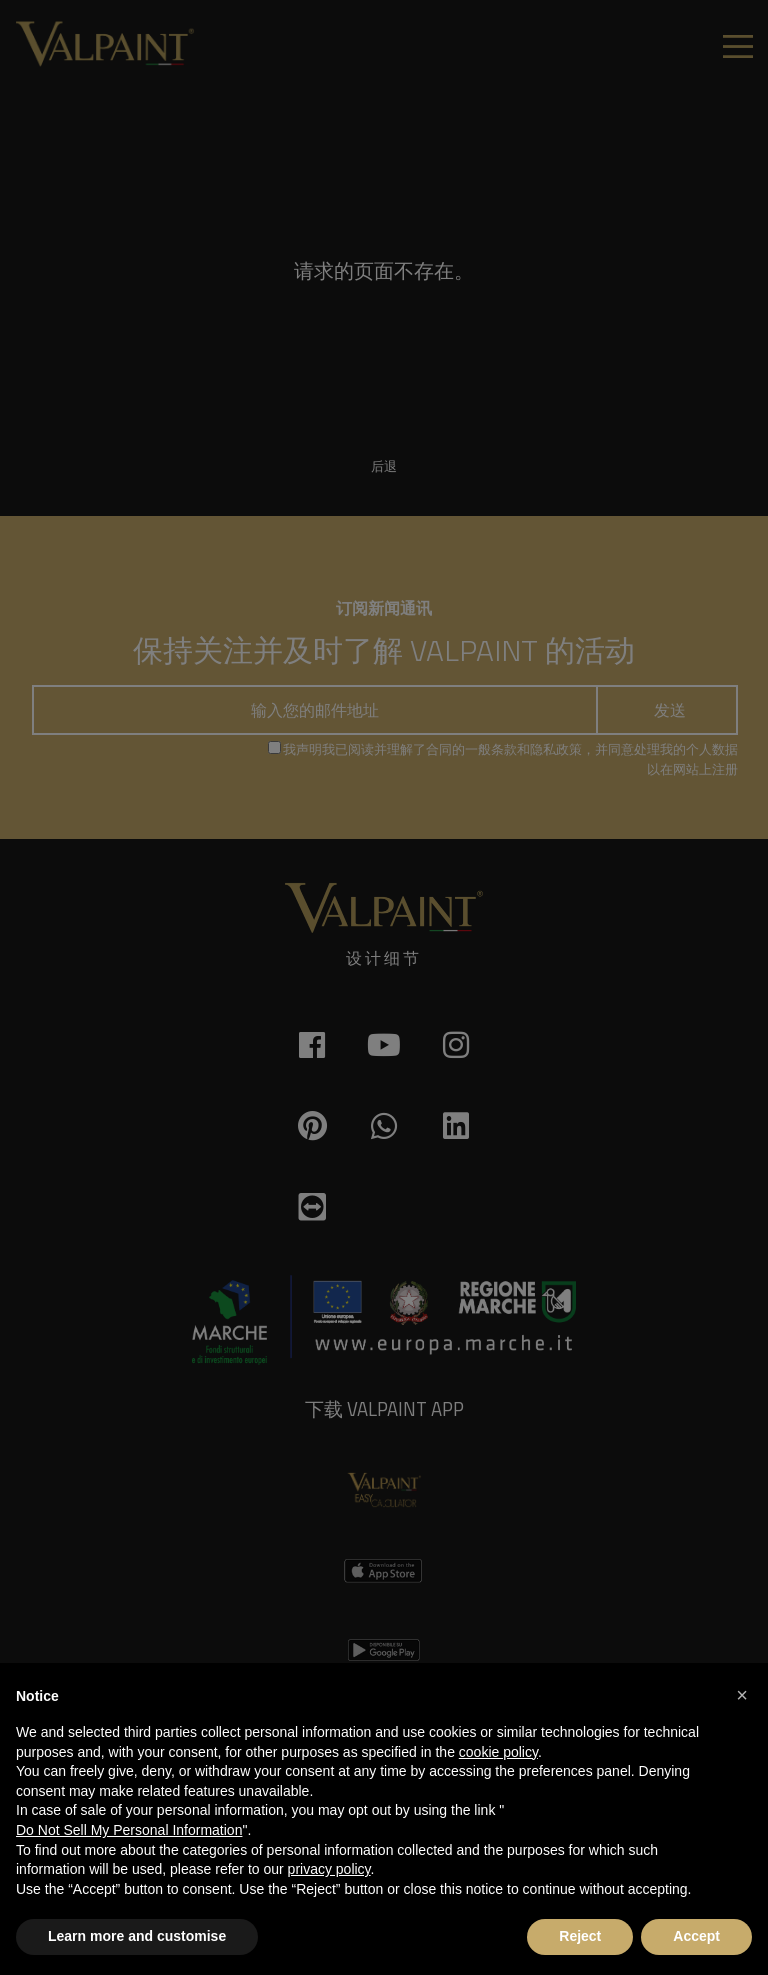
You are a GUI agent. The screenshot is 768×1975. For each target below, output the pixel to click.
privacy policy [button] (329, 1869)
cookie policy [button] (498, 1752)
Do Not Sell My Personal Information (129, 1830)
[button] (742, 1695)
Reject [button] (580, 1936)
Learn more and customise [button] (137, 1936)
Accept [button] (696, 1936)
